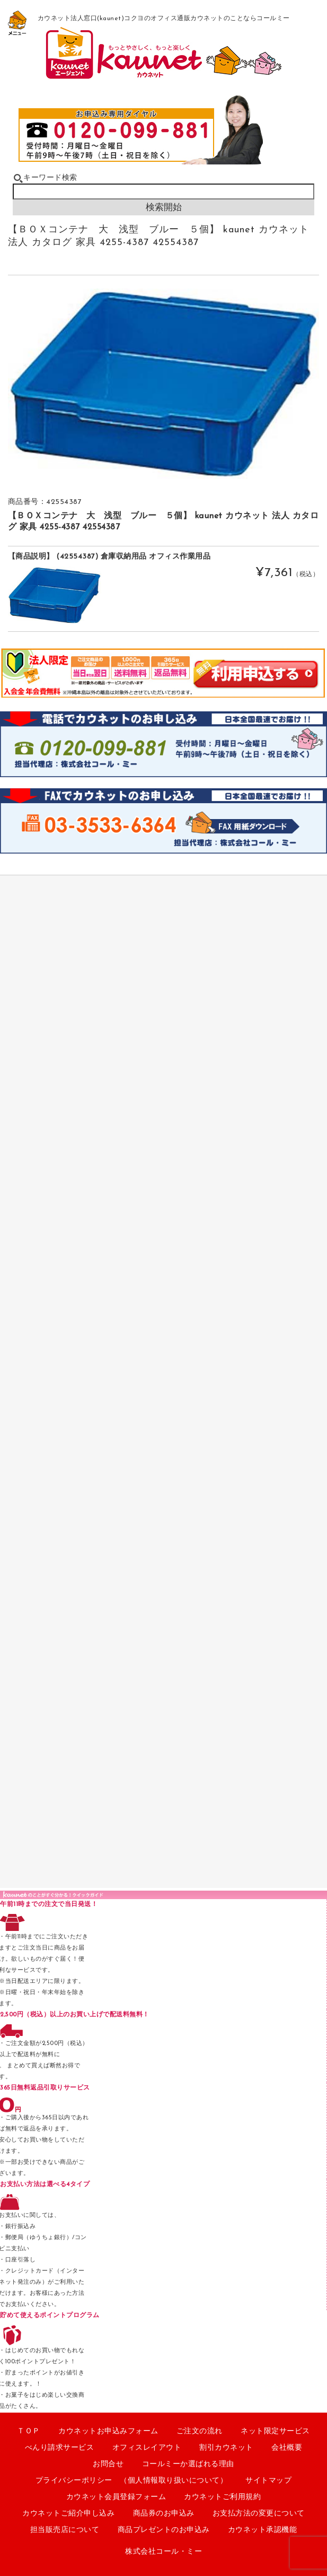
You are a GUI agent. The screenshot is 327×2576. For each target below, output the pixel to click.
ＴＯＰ (28, 2431)
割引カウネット (226, 2448)
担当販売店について (65, 2530)
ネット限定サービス (275, 2431)
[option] (164, 384)
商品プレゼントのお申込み (164, 2530)
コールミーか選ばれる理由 (188, 2464)
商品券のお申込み (164, 2514)
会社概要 (286, 2448)
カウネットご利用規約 (222, 2497)
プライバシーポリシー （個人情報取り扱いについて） (132, 2481)
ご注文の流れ (199, 2431)
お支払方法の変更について (259, 2514)
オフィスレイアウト (147, 2448)
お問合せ (108, 2464)
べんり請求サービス (59, 2448)
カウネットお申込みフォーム (108, 2431)
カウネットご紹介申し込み (68, 2514)
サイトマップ (268, 2481)
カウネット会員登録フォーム (116, 2497)
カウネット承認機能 (262, 2530)
